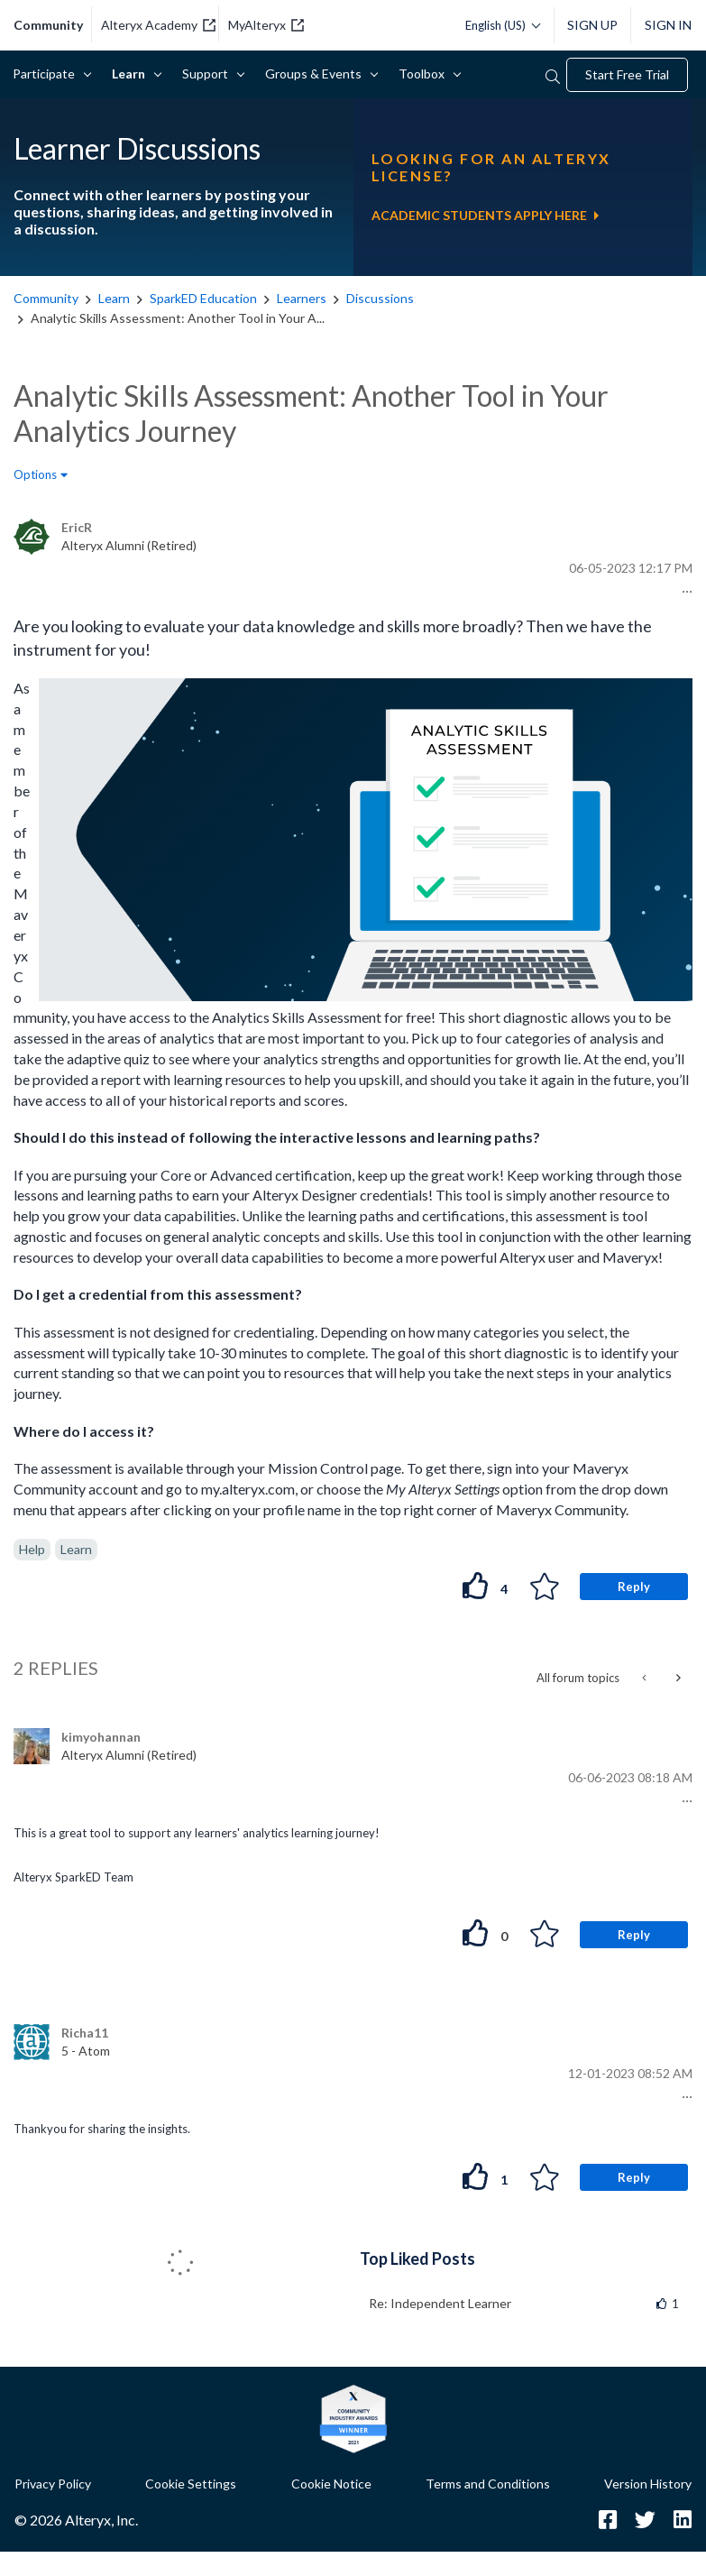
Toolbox (425, 73)
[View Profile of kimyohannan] (101, 1736)
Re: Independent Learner (440, 2303)
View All (526, 2257)
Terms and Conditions (488, 2483)
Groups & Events (316, 73)
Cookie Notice (331, 2483)
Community (46, 298)
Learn (131, 73)
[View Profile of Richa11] (84, 2032)
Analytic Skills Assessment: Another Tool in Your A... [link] (178, 318)
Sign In (668, 24)
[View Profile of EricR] (76, 527)
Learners (301, 298)
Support (208, 73)
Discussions (380, 298)
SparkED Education (203, 298)
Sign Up (592, 24)
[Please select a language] (498, 25)
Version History (648, 2483)
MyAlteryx (266, 24)
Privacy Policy (52, 2483)
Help (32, 1549)
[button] (684, 591)
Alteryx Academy (158, 24)
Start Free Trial (627, 74)
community (48, 25)
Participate (47, 73)
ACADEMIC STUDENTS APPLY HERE (485, 215)
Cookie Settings (190, 2483)
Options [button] (35, 474)
